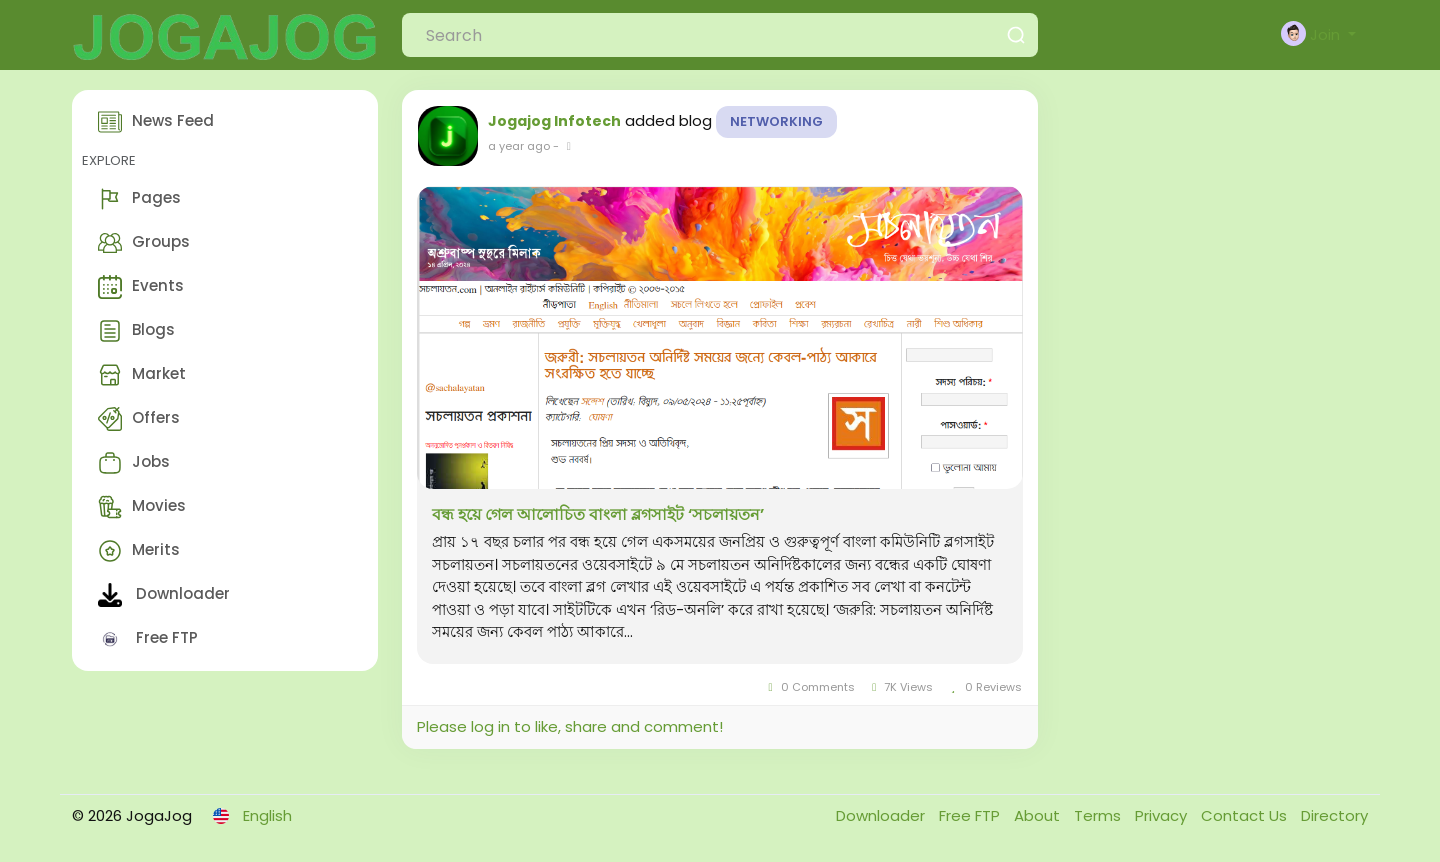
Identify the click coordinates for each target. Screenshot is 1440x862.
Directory (1334, 815)
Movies (142, 507)
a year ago (519, 146)
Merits (139, 551)
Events (141, 287)
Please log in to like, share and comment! (570, 726)
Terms (1099, 815)
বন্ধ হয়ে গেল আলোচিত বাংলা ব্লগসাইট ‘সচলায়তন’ (598, 515)
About (1039, 815)
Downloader (164, 595)
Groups (144, 243)
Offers (139, 419)
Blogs (136, 331)
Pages (139, 199)
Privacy (1163, 815)
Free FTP (148, 639)
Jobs (134, 463)
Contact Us (1246, 815)
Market (142, 375)
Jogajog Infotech (554, 121)
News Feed (156, 122)
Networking (776, 121)
